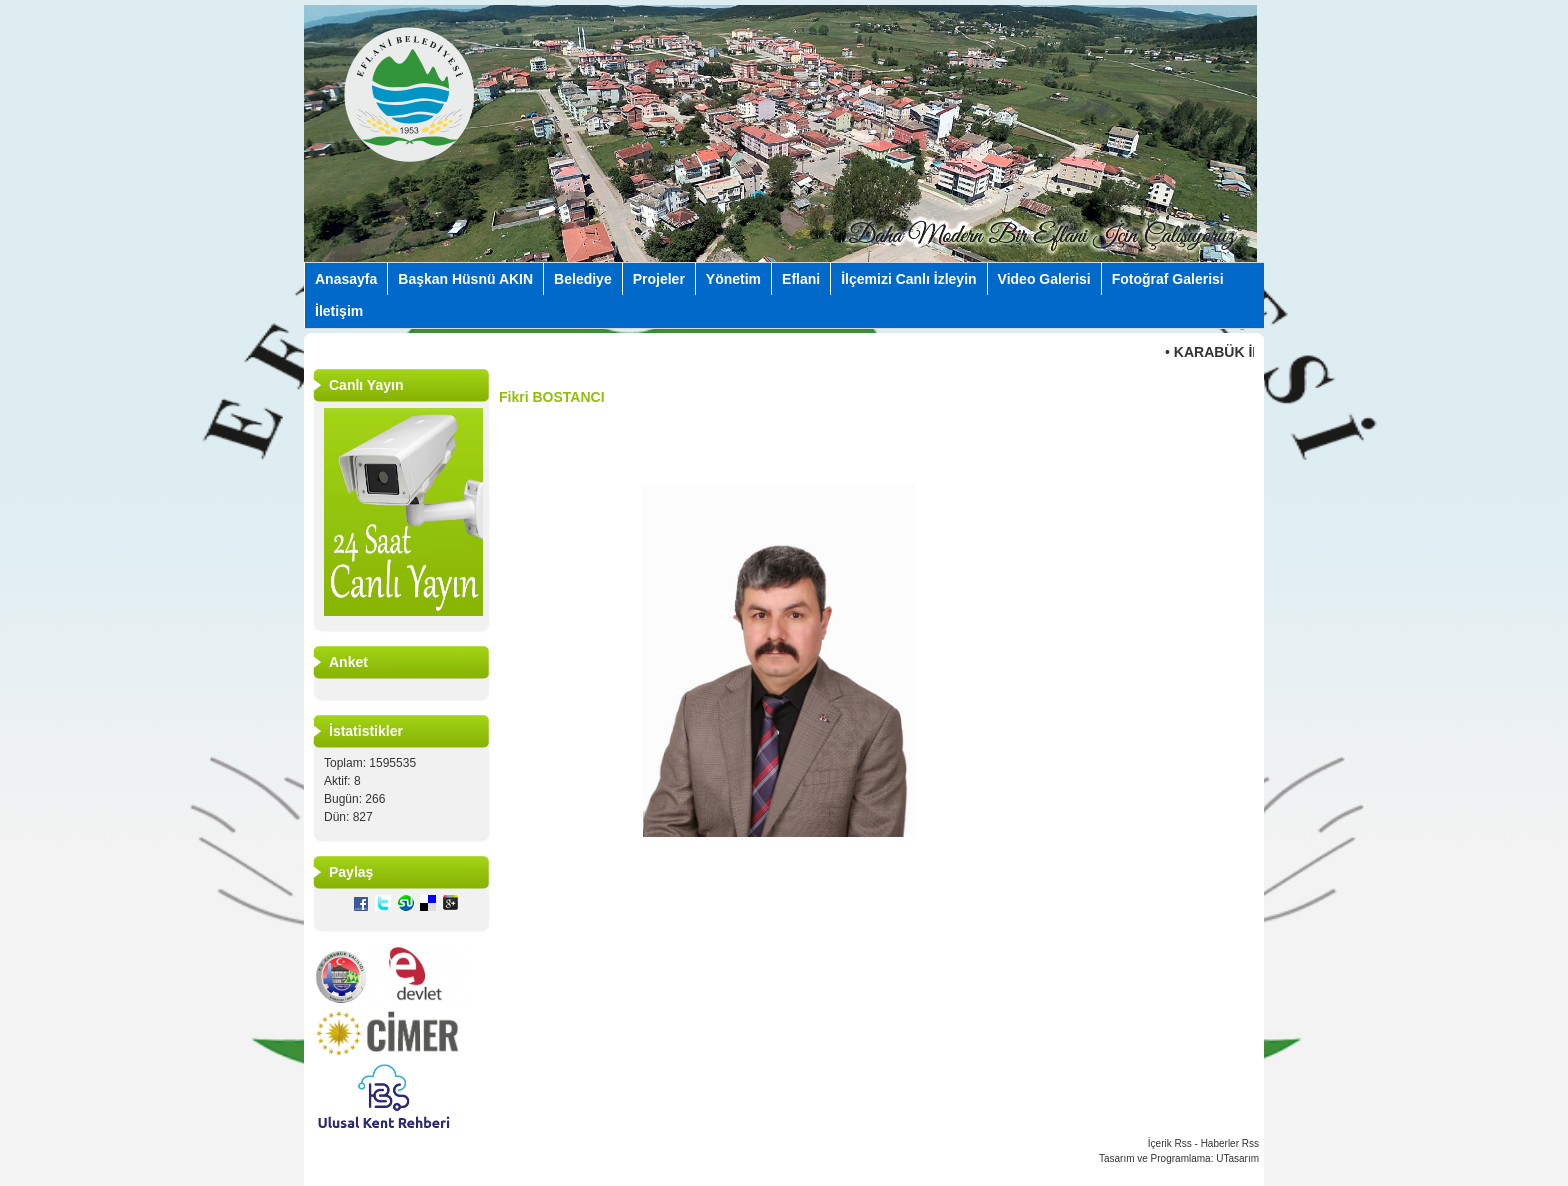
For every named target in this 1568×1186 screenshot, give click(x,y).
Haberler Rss (1230, 1143)
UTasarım (1237, 1158)
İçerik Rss (1170, 1143)
